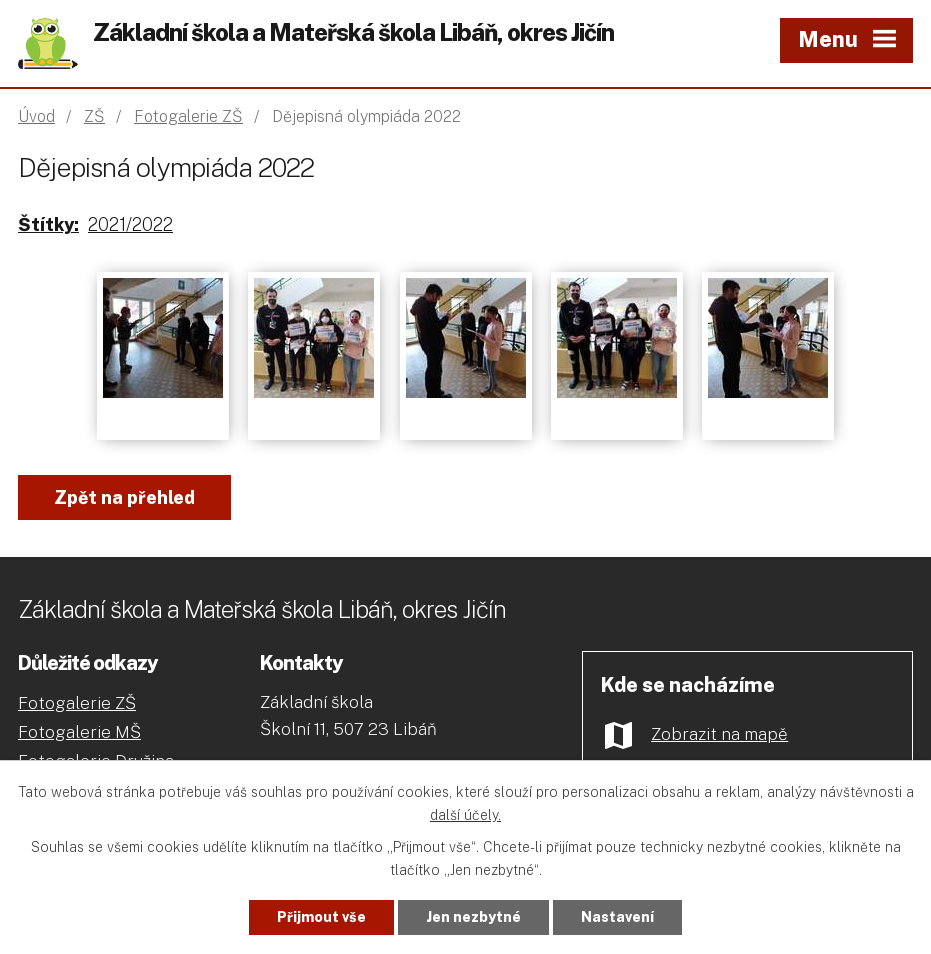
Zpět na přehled (124, 497)
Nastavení (617, 917)
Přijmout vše (321, 917)
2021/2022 (130, 224)
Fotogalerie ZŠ (188, 116)
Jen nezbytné (473, 917)
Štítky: (48, 224)
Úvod (36, 116)
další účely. (465, 815)
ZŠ (94, 116)
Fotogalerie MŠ (79, 732)
